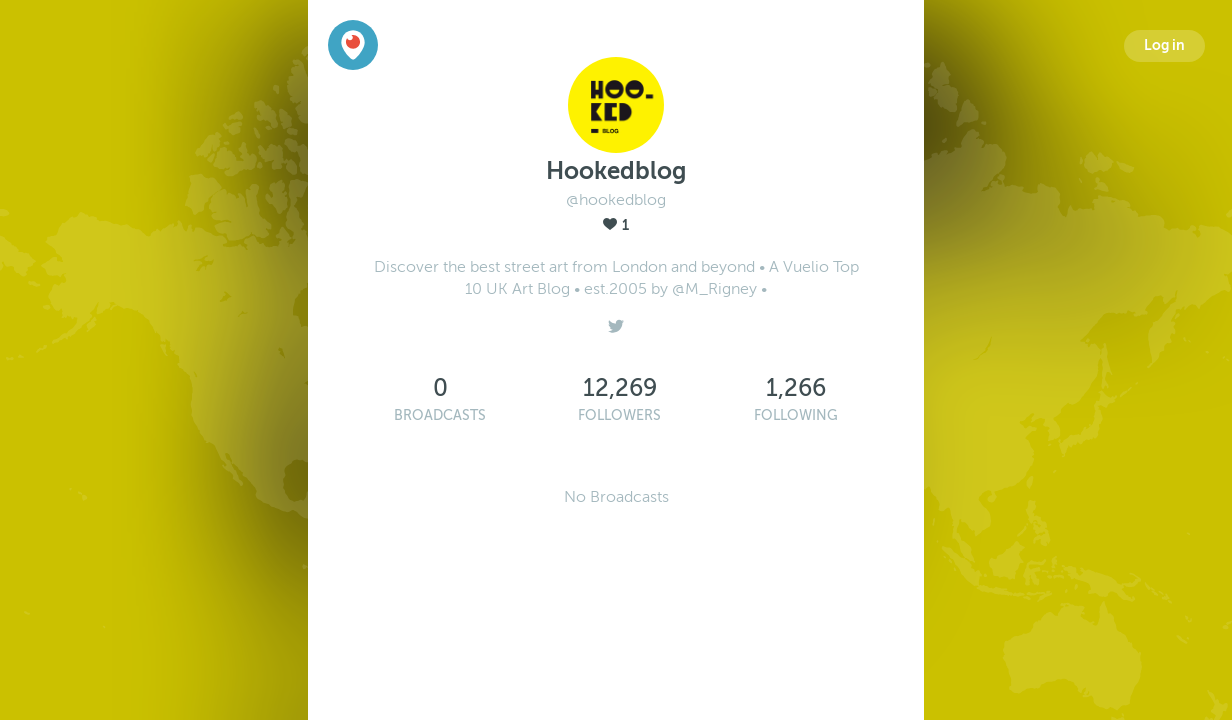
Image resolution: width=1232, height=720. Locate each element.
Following (796, 415)
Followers (619, 415)
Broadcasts (440, 415)
